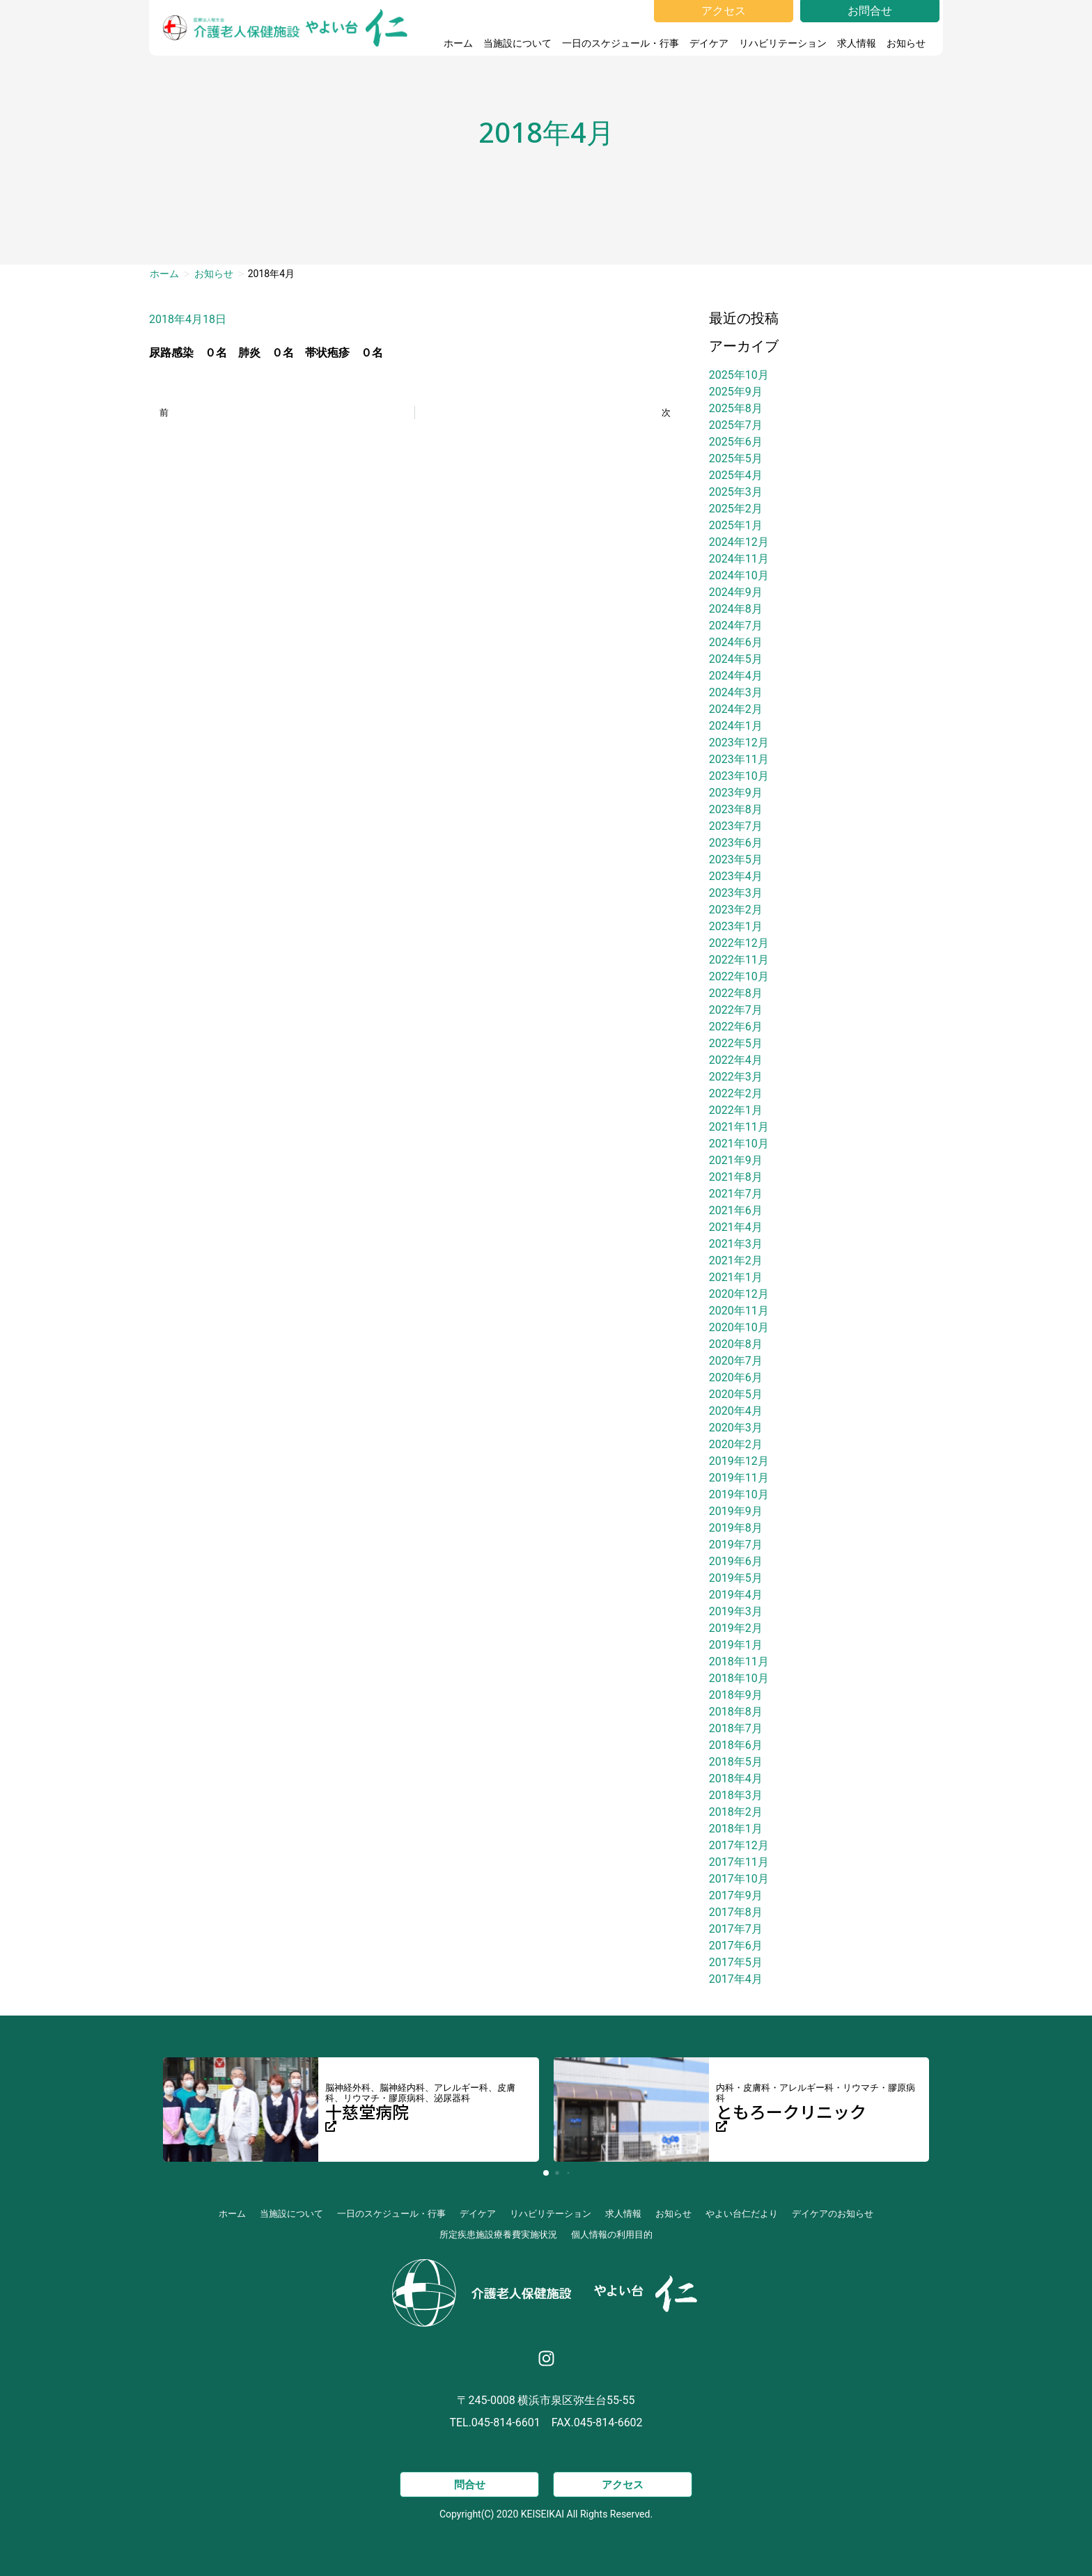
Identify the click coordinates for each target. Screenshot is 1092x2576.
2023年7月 (736, 826)
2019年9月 (736, 1511)
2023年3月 (736, 893)
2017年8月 (736, 1912)
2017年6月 (736, 1945)
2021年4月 (736, 1227)
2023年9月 (736, 792)
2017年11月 (739, 1862)
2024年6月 (736, 642)
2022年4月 (736, 1060)
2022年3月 (736, 1076)
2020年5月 (736, 1394)
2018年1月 (736, 1828)
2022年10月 (739, 976)
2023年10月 (739, 776)
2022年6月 (736, 1026)
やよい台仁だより (741, 2213)
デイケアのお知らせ (832, 2213)
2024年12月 (739, 542)
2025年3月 (736, 491)
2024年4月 (736, 675)
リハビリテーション (783, 43)
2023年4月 (736, 876)
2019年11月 (739, 1477)
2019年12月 (739, 1461)
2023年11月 (739, 759)
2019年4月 (736, 1594)
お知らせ (910, 43)
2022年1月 (736, 1110)
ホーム (458, 43)
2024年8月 (736, 608)
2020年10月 (739, 1327)
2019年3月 (736, 1611)
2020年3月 (736, 1427)
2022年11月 (739, 959)
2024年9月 (736, 592)
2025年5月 (736, 458)
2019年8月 (736, 1527)
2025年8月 (736, 408)
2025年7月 (736, 425)
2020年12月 (739, 1294)
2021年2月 (736, 1260)
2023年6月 (736, 842)
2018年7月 (736, 1728)
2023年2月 (736, 909)
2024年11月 (739, 558)
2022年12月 (739, 943)
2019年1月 (736, 1644)
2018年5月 (736, 1761)
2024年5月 (736, 659)
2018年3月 (736, 1795)
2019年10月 (739, 1494)
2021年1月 (736, 1277)
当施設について (517, 43)
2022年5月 (736, 1043)
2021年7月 (736, 1193)
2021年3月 (736, 1243)
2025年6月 (736, 441)
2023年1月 (736, 926)
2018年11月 (739, 1661)
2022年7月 (736, 1009)
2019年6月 (736, 1561)
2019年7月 (736, 1544)
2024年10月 (739, 575)
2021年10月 (739, 1143)
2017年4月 (736, 1979)
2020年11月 (739, 1310)
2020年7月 (736, 1360)
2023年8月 (736, 809)
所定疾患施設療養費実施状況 (498, 2234)
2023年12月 (739, 742)
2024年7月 (736, 625)
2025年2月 (736, 508)
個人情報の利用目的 (612, 2234)
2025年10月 (739, 375)
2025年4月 (736, 475)
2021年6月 (736, 1210)
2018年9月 (736, 1695)
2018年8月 (736, 1711)
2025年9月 (736, 391)
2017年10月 (739, 1878)
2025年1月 (736, 525)
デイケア (708, 43)
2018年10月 (739, 1678)
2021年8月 (736, 1177)
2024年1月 (736, 725)
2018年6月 (736, 1745)
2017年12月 (739, 1845)
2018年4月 (736, 1778)
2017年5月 (736, 1962)
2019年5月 (736, 1578)
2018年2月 (736, 1812)
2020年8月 (736, 1344)
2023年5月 (736, 859)
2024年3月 (736, 692)
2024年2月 (736, 709)
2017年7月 (736, 1928)
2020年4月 (736, 1410)
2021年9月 (736, 1160)
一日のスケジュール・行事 (620, 43)
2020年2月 (736, 1444)
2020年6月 (736, 1377)
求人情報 (856, 43)
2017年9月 (736, 1895)
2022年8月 (736, 993)
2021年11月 (739, 1126)
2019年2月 (736, 1628)
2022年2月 (736, 1093)
